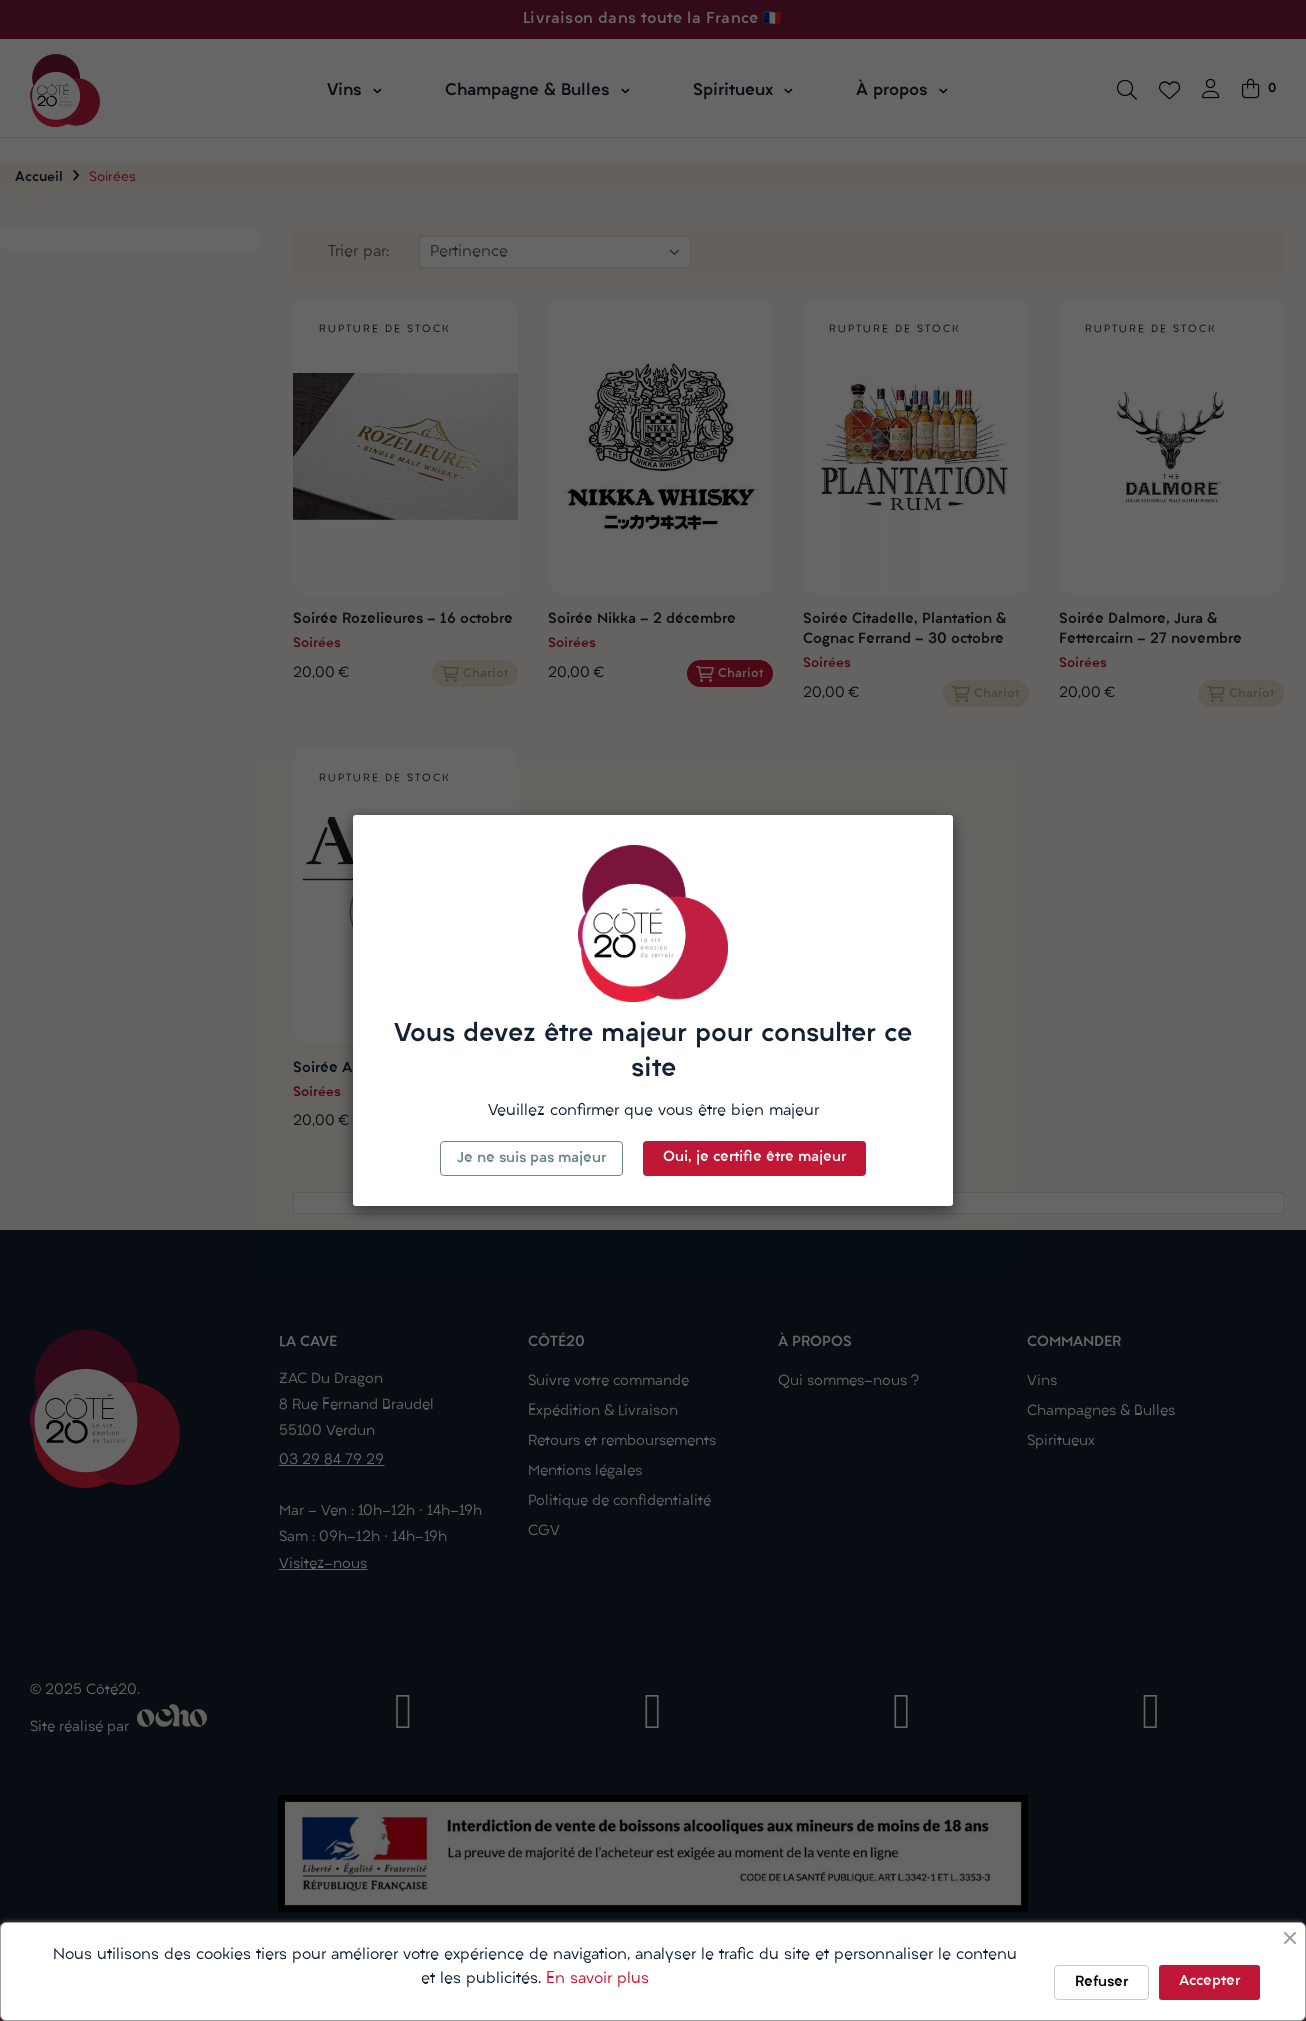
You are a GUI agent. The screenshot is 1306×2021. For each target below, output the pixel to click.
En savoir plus (597, 1979)
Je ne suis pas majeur (531, 1158)
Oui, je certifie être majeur (754, 1157)
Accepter (1209, 1981)
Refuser (1101, 1982)
